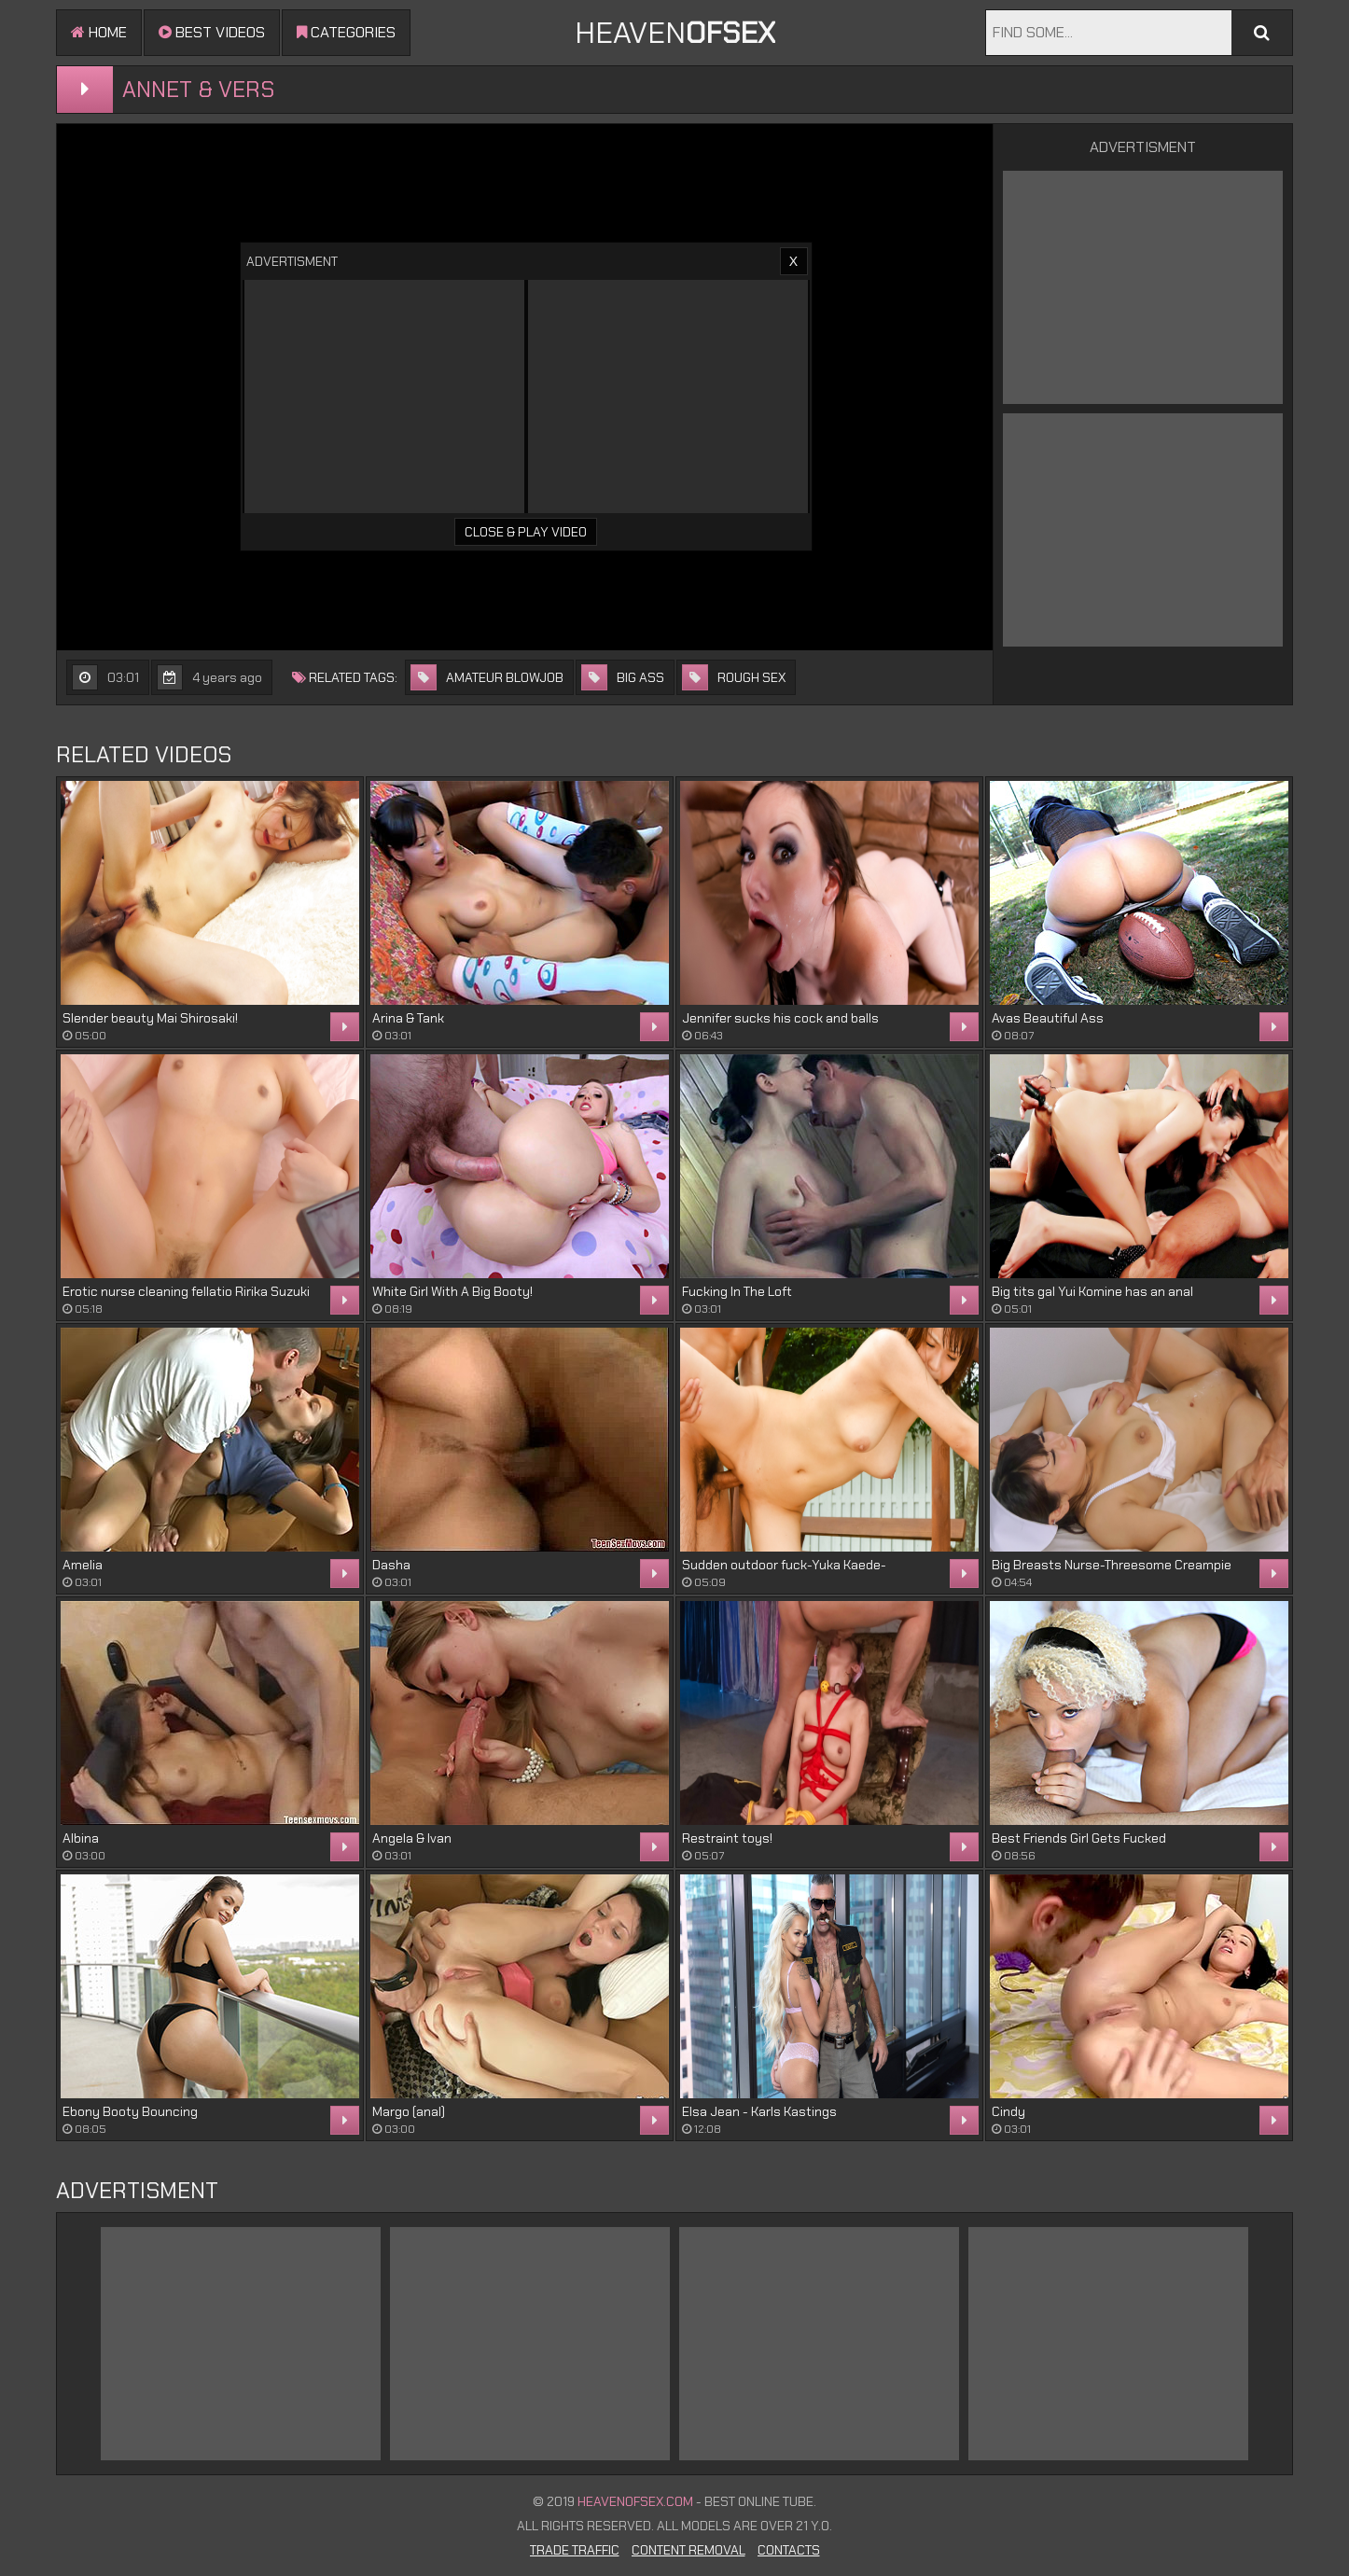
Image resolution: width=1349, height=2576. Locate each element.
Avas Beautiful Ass (1048, 1018)
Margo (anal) (408, 2111)
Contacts (789, 2549)
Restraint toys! (727, 1838)
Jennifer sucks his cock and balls (780, 1018)
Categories (346, 32)
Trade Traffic (574, 2549)
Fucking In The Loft (737, 1291)
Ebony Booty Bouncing (130, 2111)
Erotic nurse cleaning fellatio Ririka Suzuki (186, 1291)
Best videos (212, 32)
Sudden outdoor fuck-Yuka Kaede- (784, 1564)
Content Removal (688, 2549)
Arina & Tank (408, 1018)
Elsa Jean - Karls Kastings (759, 2111)
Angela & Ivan (412, 1838)
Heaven (675, 32)
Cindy (1008, 2111)
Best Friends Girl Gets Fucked (1079, 1838)
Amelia (83, 1564)
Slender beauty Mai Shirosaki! (150, 1018)
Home (99, 32)
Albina (81, 1838)
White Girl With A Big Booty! (452, 1291)
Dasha (391, 1564)
